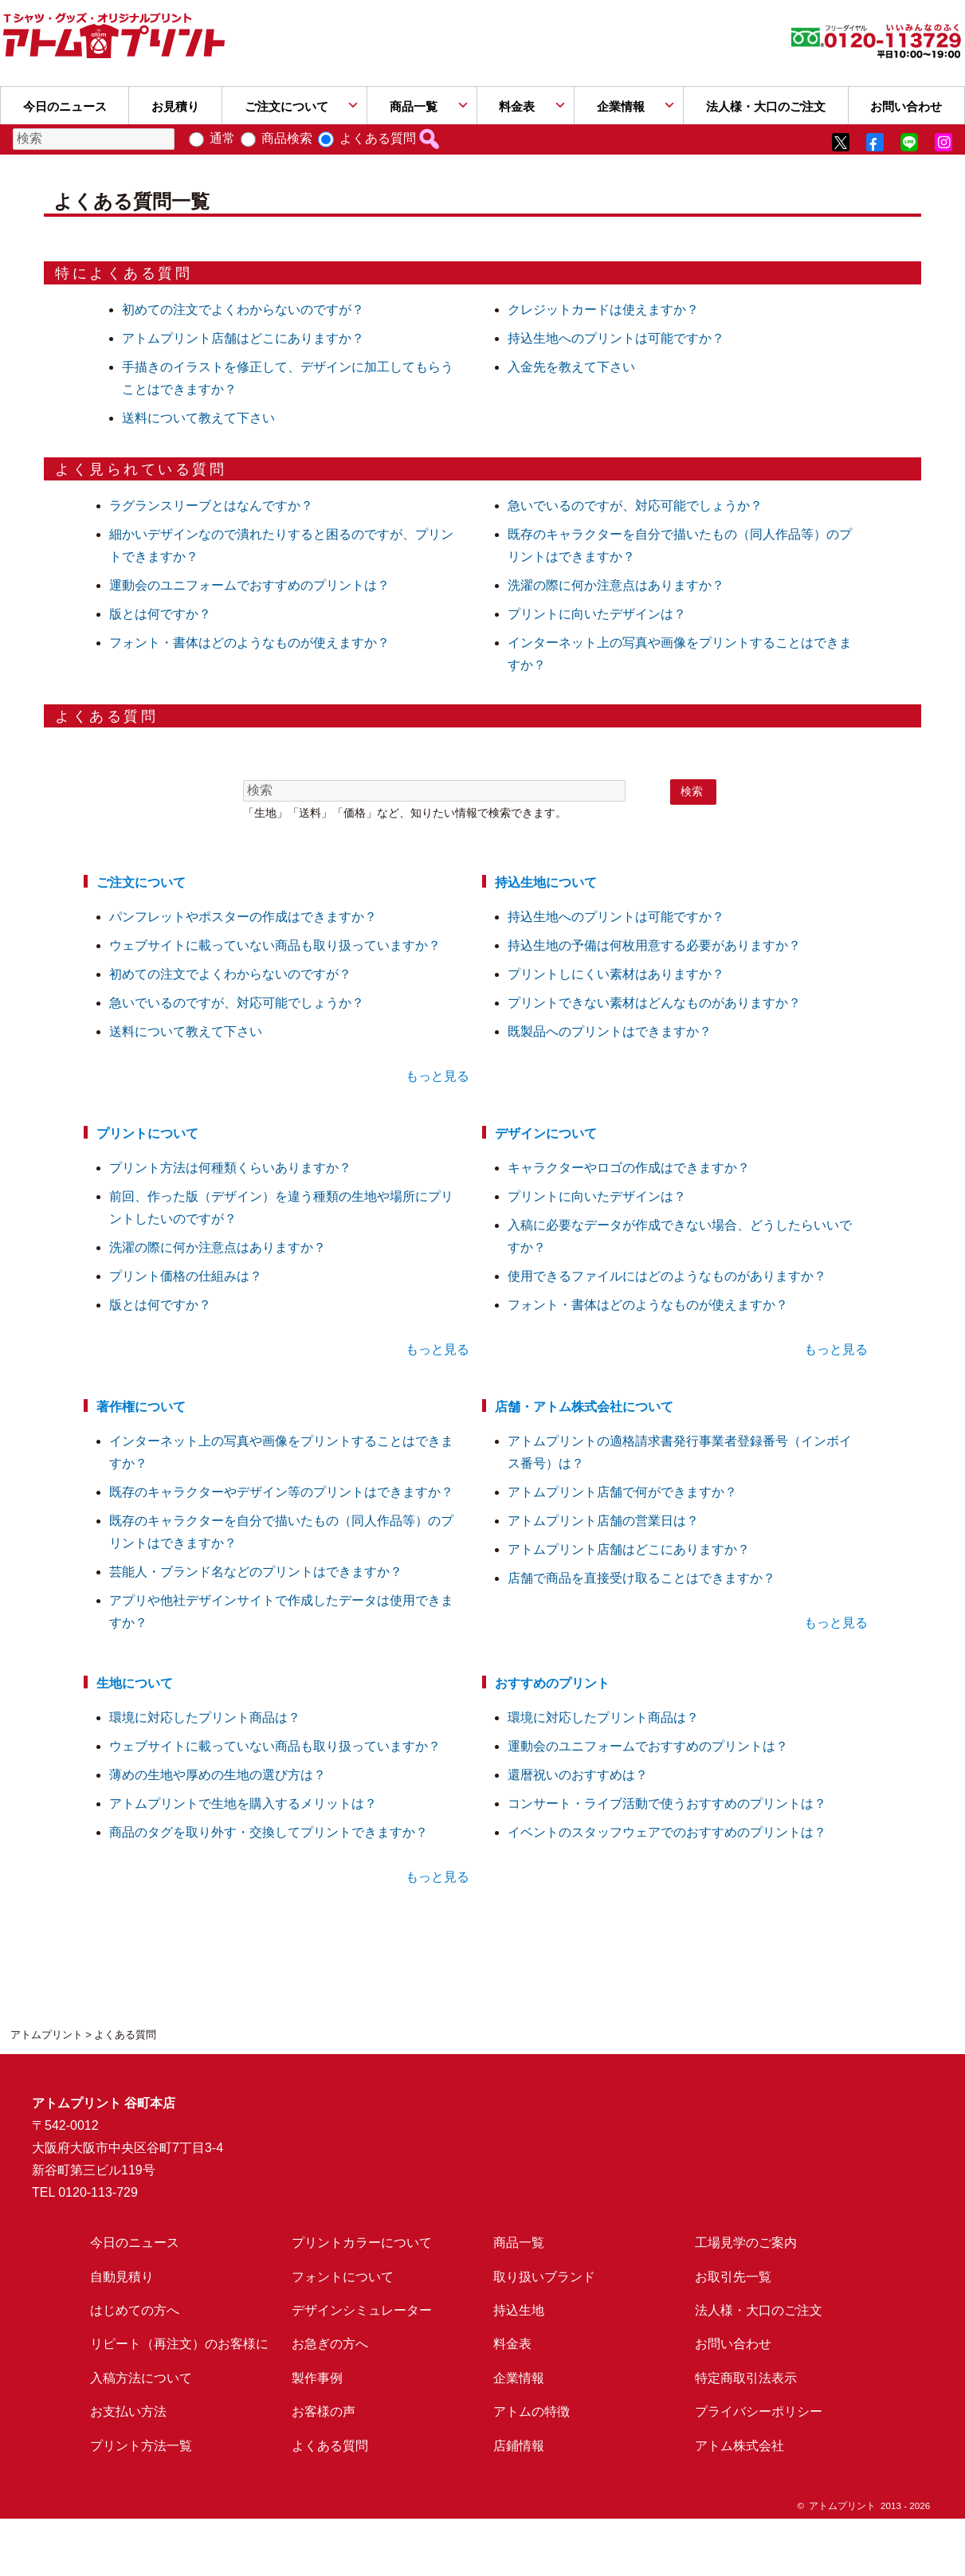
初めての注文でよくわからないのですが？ (243, 309)
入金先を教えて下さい (571, 367)
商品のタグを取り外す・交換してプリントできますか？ (268, 1832)
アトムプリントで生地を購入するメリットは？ (243, 1803)
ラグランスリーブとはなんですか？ (211, 505)
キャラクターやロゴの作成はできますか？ (629, 1167)
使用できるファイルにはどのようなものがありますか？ (667, 1276)
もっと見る (437, 1076)
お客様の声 (323, 2411)
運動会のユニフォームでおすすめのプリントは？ (249, 585)
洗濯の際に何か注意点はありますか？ (616, 585)
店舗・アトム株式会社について (584, 1406)
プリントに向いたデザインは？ (597, 614)
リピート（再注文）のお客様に (179, 2344)
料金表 (517, 106)
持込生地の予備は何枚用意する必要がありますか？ (654, 945)
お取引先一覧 (733, 2277)
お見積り (175, 106)
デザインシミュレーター (362, 2310)
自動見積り (122, 2277)
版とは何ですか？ (160, 614)
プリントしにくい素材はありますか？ (616, 974)
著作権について (141, 1406)
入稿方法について (141, 2378)
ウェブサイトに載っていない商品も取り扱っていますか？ (275, 945)
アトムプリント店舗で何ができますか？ (622, 1492)
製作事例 (317, 2378)
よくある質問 (377, 138)
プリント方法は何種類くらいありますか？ (230, 1167)
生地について (134, 1683)
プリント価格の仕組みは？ (185, 1276)
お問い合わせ (733, 2344)
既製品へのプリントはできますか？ (610, 1031)
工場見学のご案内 (746, 2242)
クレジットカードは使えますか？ (603, 309)
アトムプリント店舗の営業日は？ (603, 1520)
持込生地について (546, 882)
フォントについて (343, 2277)
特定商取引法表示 (746, 2378)
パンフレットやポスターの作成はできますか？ (243, 916)
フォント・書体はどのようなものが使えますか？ (249, 642)
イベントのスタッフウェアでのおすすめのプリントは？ (667, 1832)
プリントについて (147, 1133)
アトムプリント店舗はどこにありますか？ (243, 338)
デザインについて (546, 1133)
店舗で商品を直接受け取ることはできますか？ (641, 1578)
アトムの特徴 (531, 2411)
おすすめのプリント (552, 1683)
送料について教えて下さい (198, 418)
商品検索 (286, 138)
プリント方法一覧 (141, 2445)
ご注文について (286, 106)
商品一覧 (413, 106)
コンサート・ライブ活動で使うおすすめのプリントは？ (667, 1803)
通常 (222, 138)
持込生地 (518, 2310)
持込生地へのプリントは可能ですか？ (616, 338)
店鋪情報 (518, 2445)
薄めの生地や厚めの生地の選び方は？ (217, 1775)
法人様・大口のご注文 (766, 106)
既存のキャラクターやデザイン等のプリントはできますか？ (281, 1492)
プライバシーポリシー (758, 2411)
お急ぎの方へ (330, 2344)
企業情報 (621, 106)
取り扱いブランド (544, 2277)
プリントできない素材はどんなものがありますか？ (654, 1003)
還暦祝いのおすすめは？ (578, 1775)
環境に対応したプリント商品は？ (204, 1717)
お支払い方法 (128, 2411)
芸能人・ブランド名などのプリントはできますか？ (255, 1571)
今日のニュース (65, 106)
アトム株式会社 (739, 2445)
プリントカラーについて (362, 2242)
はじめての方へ (134, 2310)
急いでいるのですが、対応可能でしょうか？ (635, 505)
